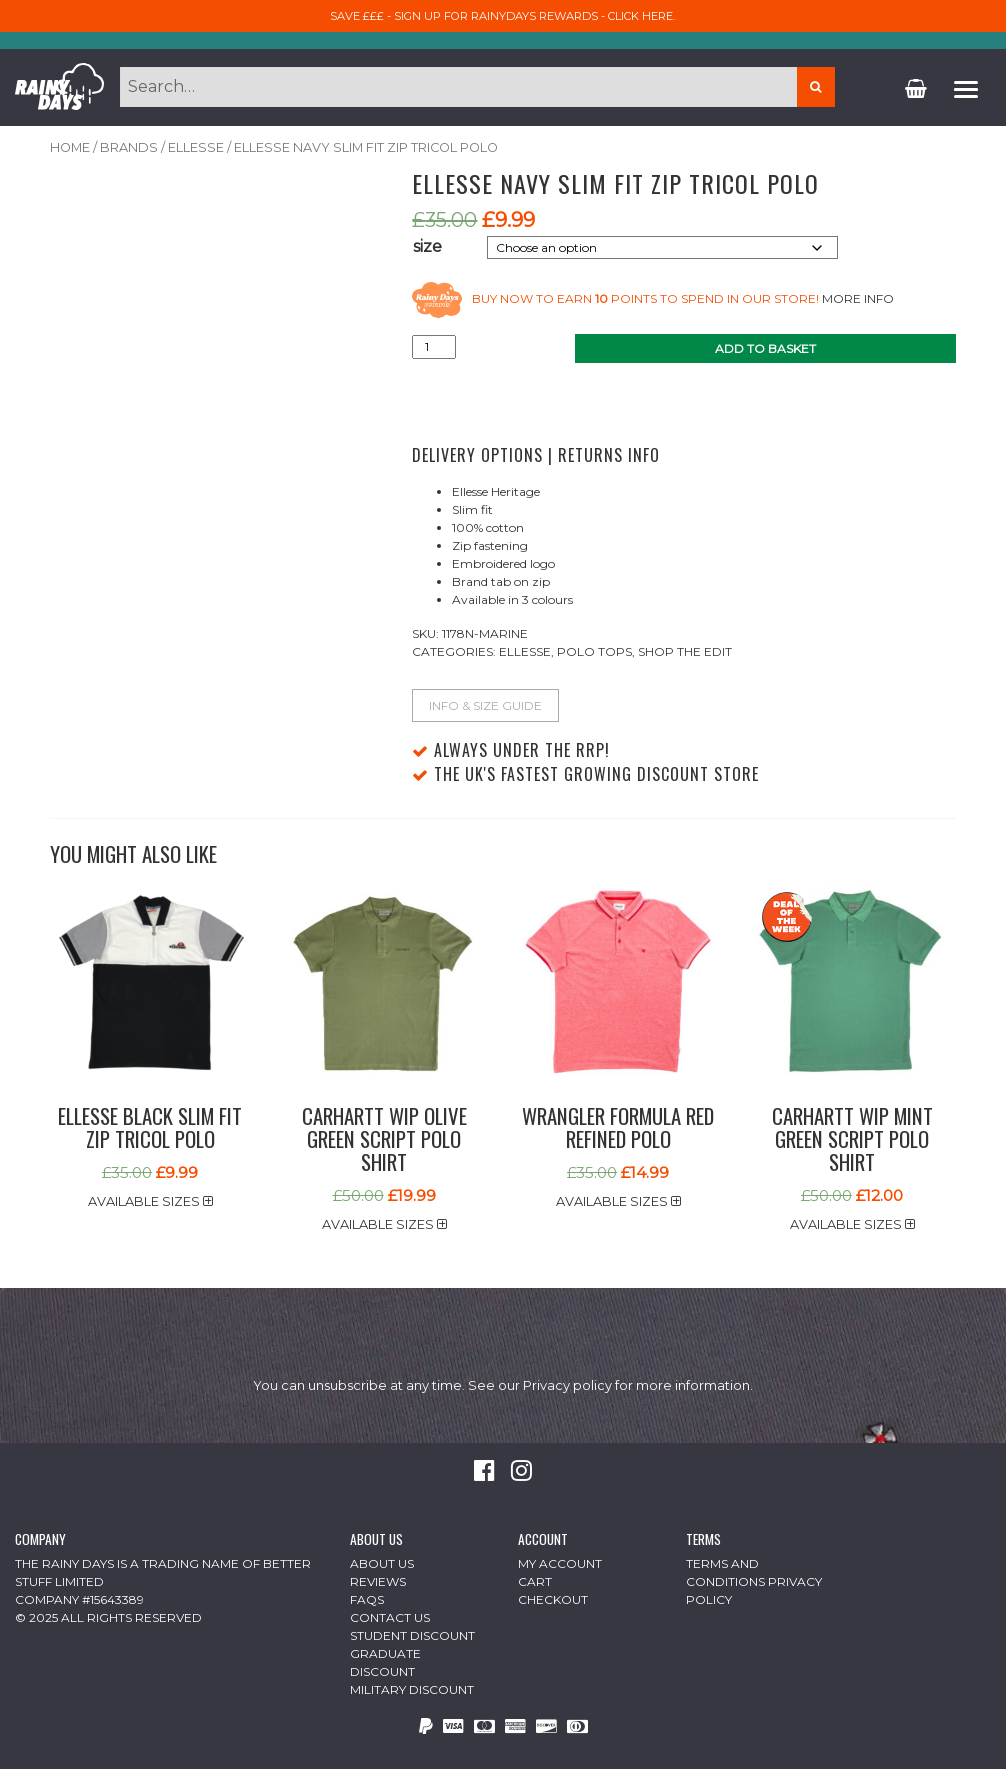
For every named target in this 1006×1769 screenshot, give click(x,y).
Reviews (378, 1581)
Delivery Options (477, 455)
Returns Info (609, 455)
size (427, 246)
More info (858, 299)
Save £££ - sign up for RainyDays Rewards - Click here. (502, 16)
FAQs (367, 1599)
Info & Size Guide (485, 705)
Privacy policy (567, 1385)
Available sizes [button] (150, 1201)
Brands (129, 147)
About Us (382, 1563)
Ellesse (196, 147)
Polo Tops (594, 651)
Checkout (553, 1599)
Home (70, 147)
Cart (535, 1581)
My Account (560, 1563)
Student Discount (412, 1635)
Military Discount (412, 1689)
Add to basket (765, 348)
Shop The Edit (685, 651)
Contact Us (390, 1617)
